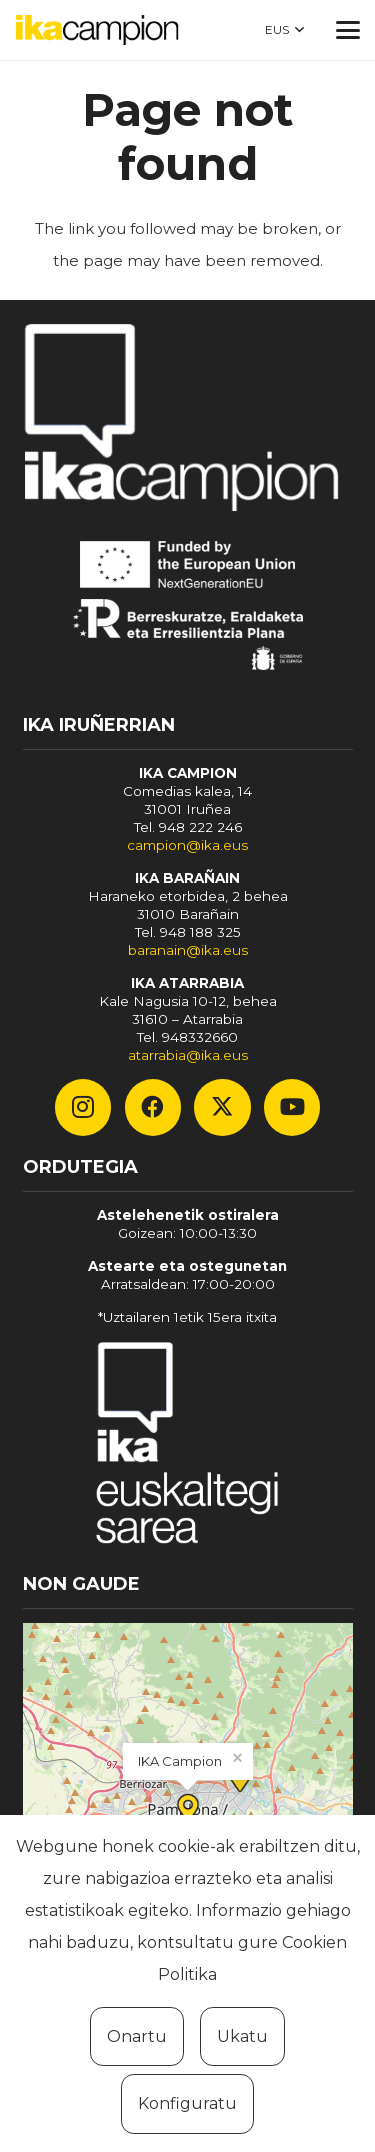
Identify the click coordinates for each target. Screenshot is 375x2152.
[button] (284, 30)
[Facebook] (153, 1107)
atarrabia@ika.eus (188, 1055)
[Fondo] (188, 1446)
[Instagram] (83, 1107)
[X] (222, 1107)
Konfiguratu (187, 2103)
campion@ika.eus (187, 845)
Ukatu (242, 2036)
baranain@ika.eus (188, 950)
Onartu (137, 2036)
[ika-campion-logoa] (97, 30)
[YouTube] (292, 1107)
